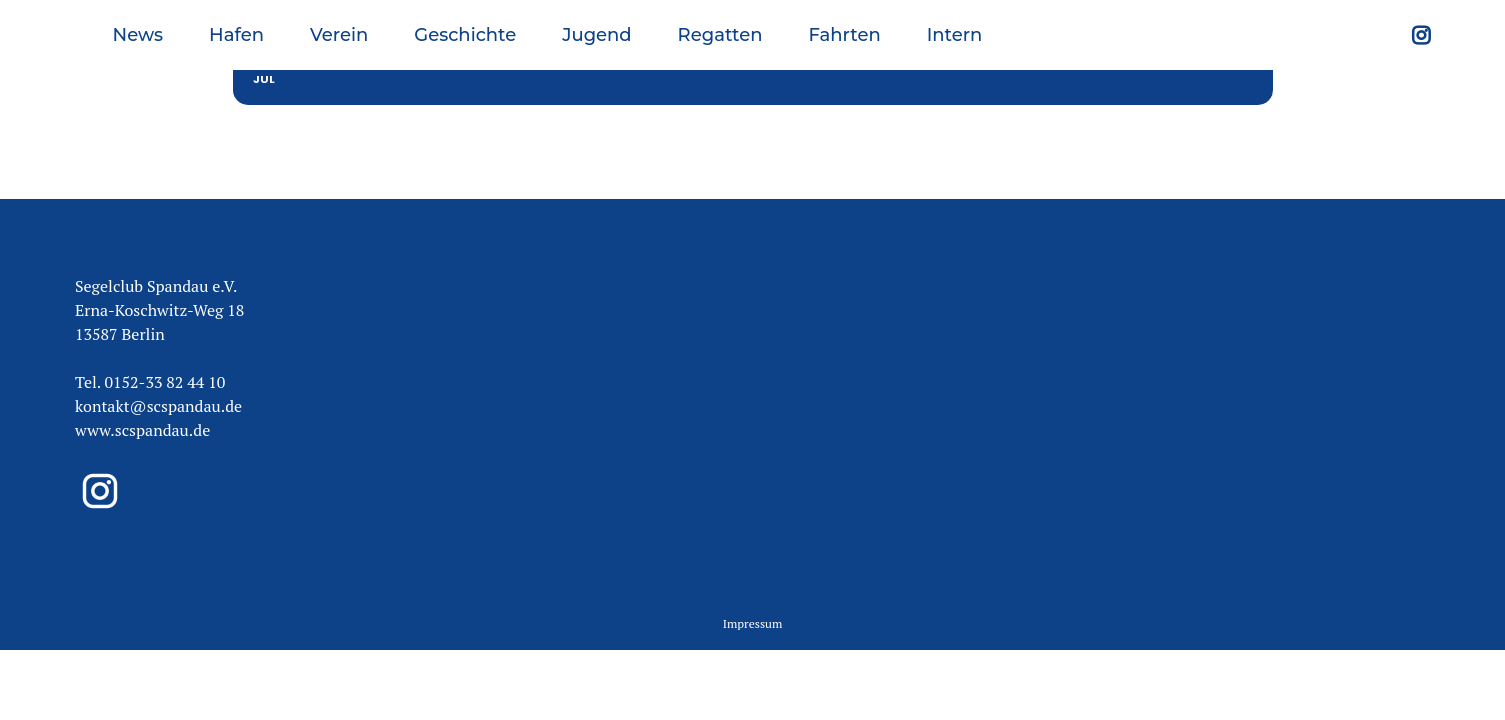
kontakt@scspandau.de (158, 360)
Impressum (753, 577)
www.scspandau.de (142, 384)
